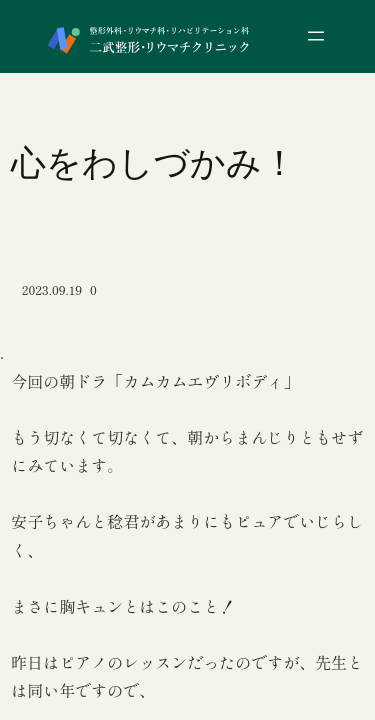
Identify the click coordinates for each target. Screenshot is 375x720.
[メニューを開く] (316, 36)
